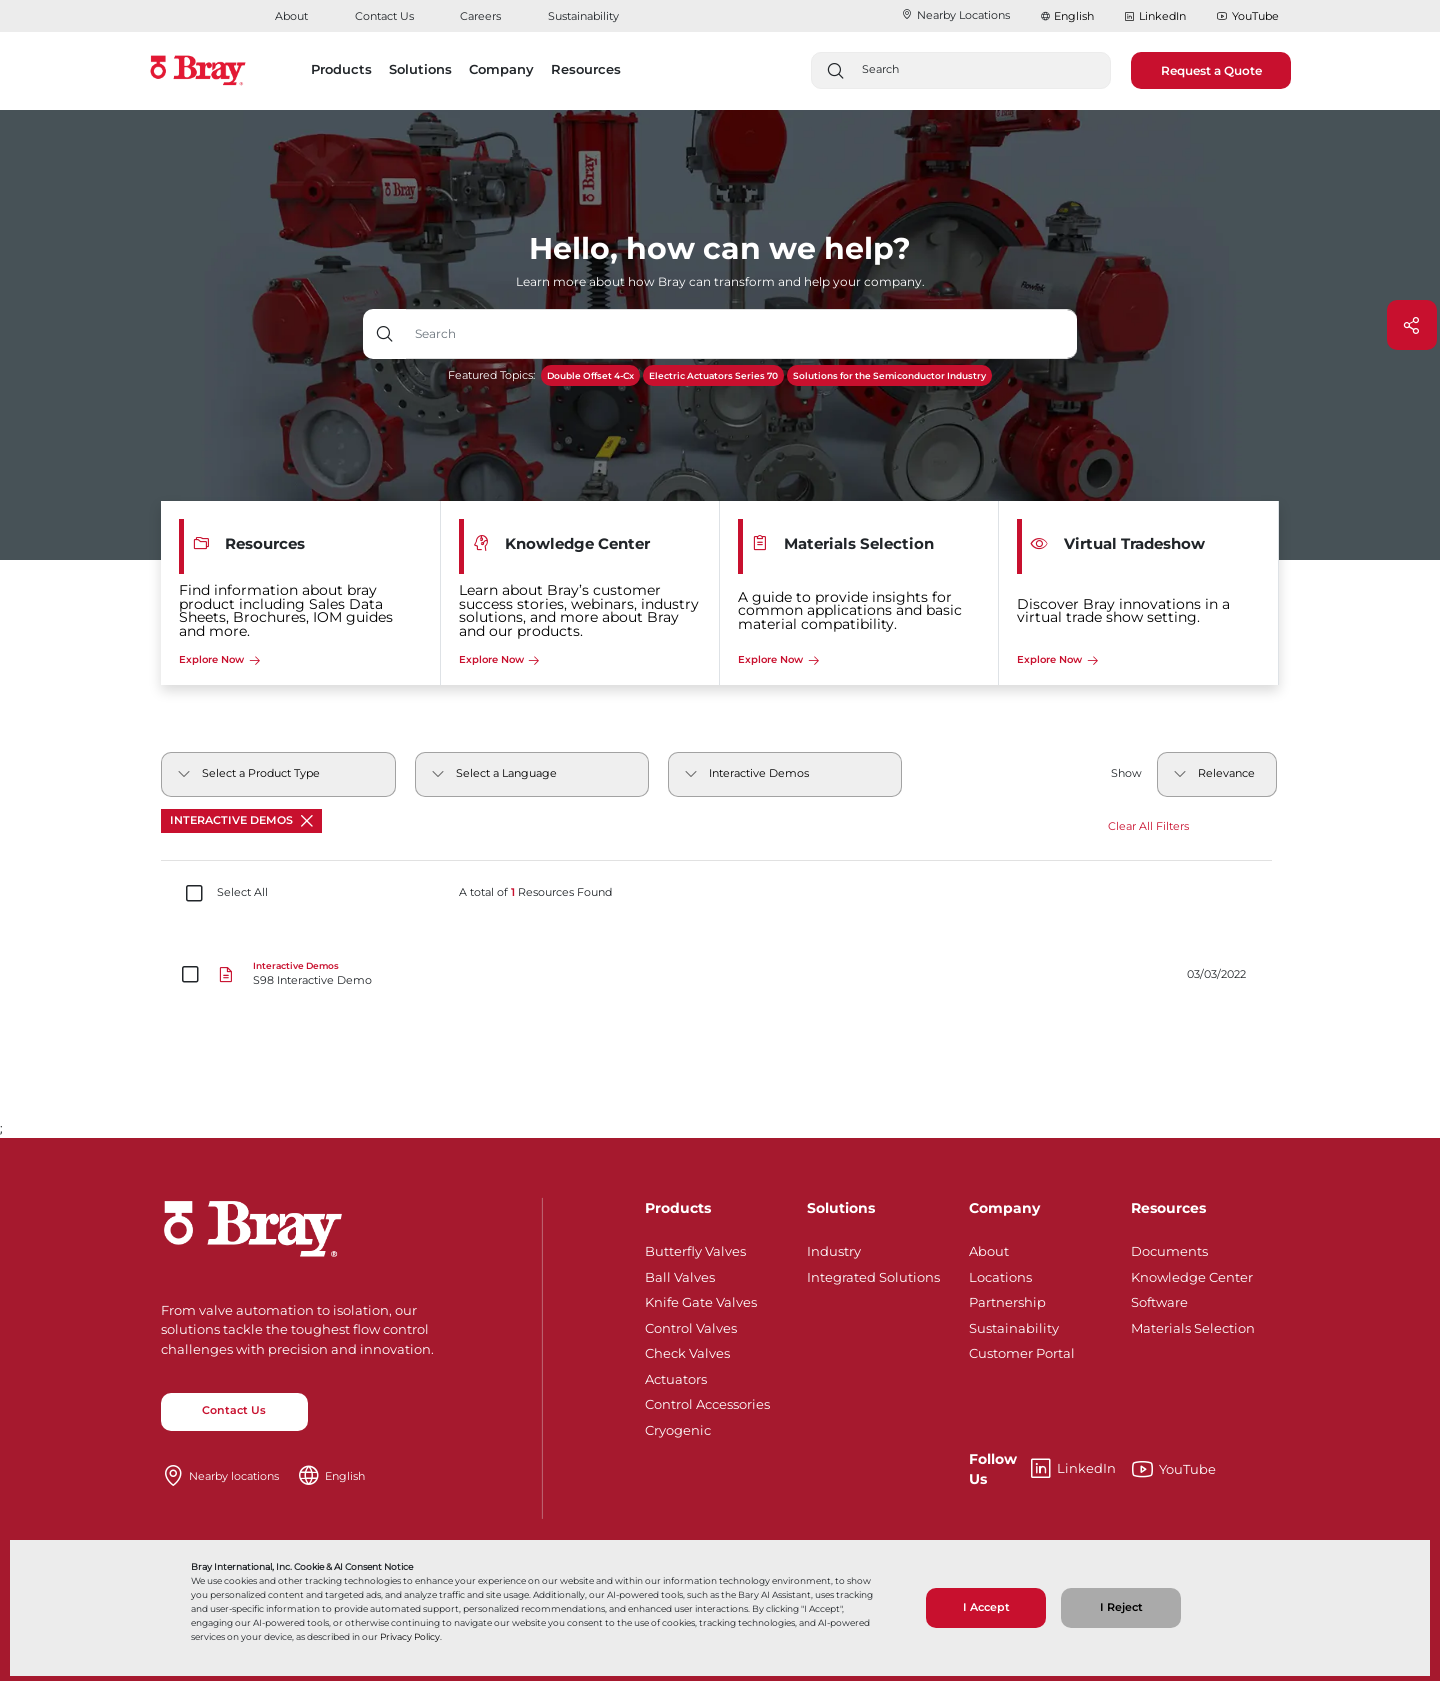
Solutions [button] (420, 69)
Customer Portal (1022, 1350)
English (1074, 16)
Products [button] (341, 69)
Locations (1000, 1274)
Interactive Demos (241, 820)
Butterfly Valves (695, 1248)
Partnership (1007, 1299)
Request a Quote (1211, 70)
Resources (1168, 1208)
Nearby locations (234, 1476)
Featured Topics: (491, 375)
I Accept (986, 1607)
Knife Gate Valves (701, 1299)
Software (1159, 1299)
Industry (834, 1248)
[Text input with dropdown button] (741, 334)
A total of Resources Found (535, 893)
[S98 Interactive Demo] (720, 975)
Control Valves (691, 1325)
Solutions (841, 1208)
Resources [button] (586, 69)
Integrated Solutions (873, 1274)
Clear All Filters (1148, 826)
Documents (1169, 1248)
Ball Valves (680, 1274)
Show (1126, 773)
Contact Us (384, 16)
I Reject (1121, 1607)
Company (1004, 1208)
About (291, 16)
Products (678, 1208)
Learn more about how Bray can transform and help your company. (720, 281)
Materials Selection (1193, 1325)
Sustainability (583, 16)
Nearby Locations (955, 15)
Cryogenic (678, 1427)
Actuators (676, 1376)
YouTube (1247, 17)
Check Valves (687, 1350)
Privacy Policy (410, 1636)
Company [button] (501, 69)
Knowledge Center (1192, 1274)
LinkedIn (1155, 17)
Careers (480, 16)
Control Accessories (707, 1401)
